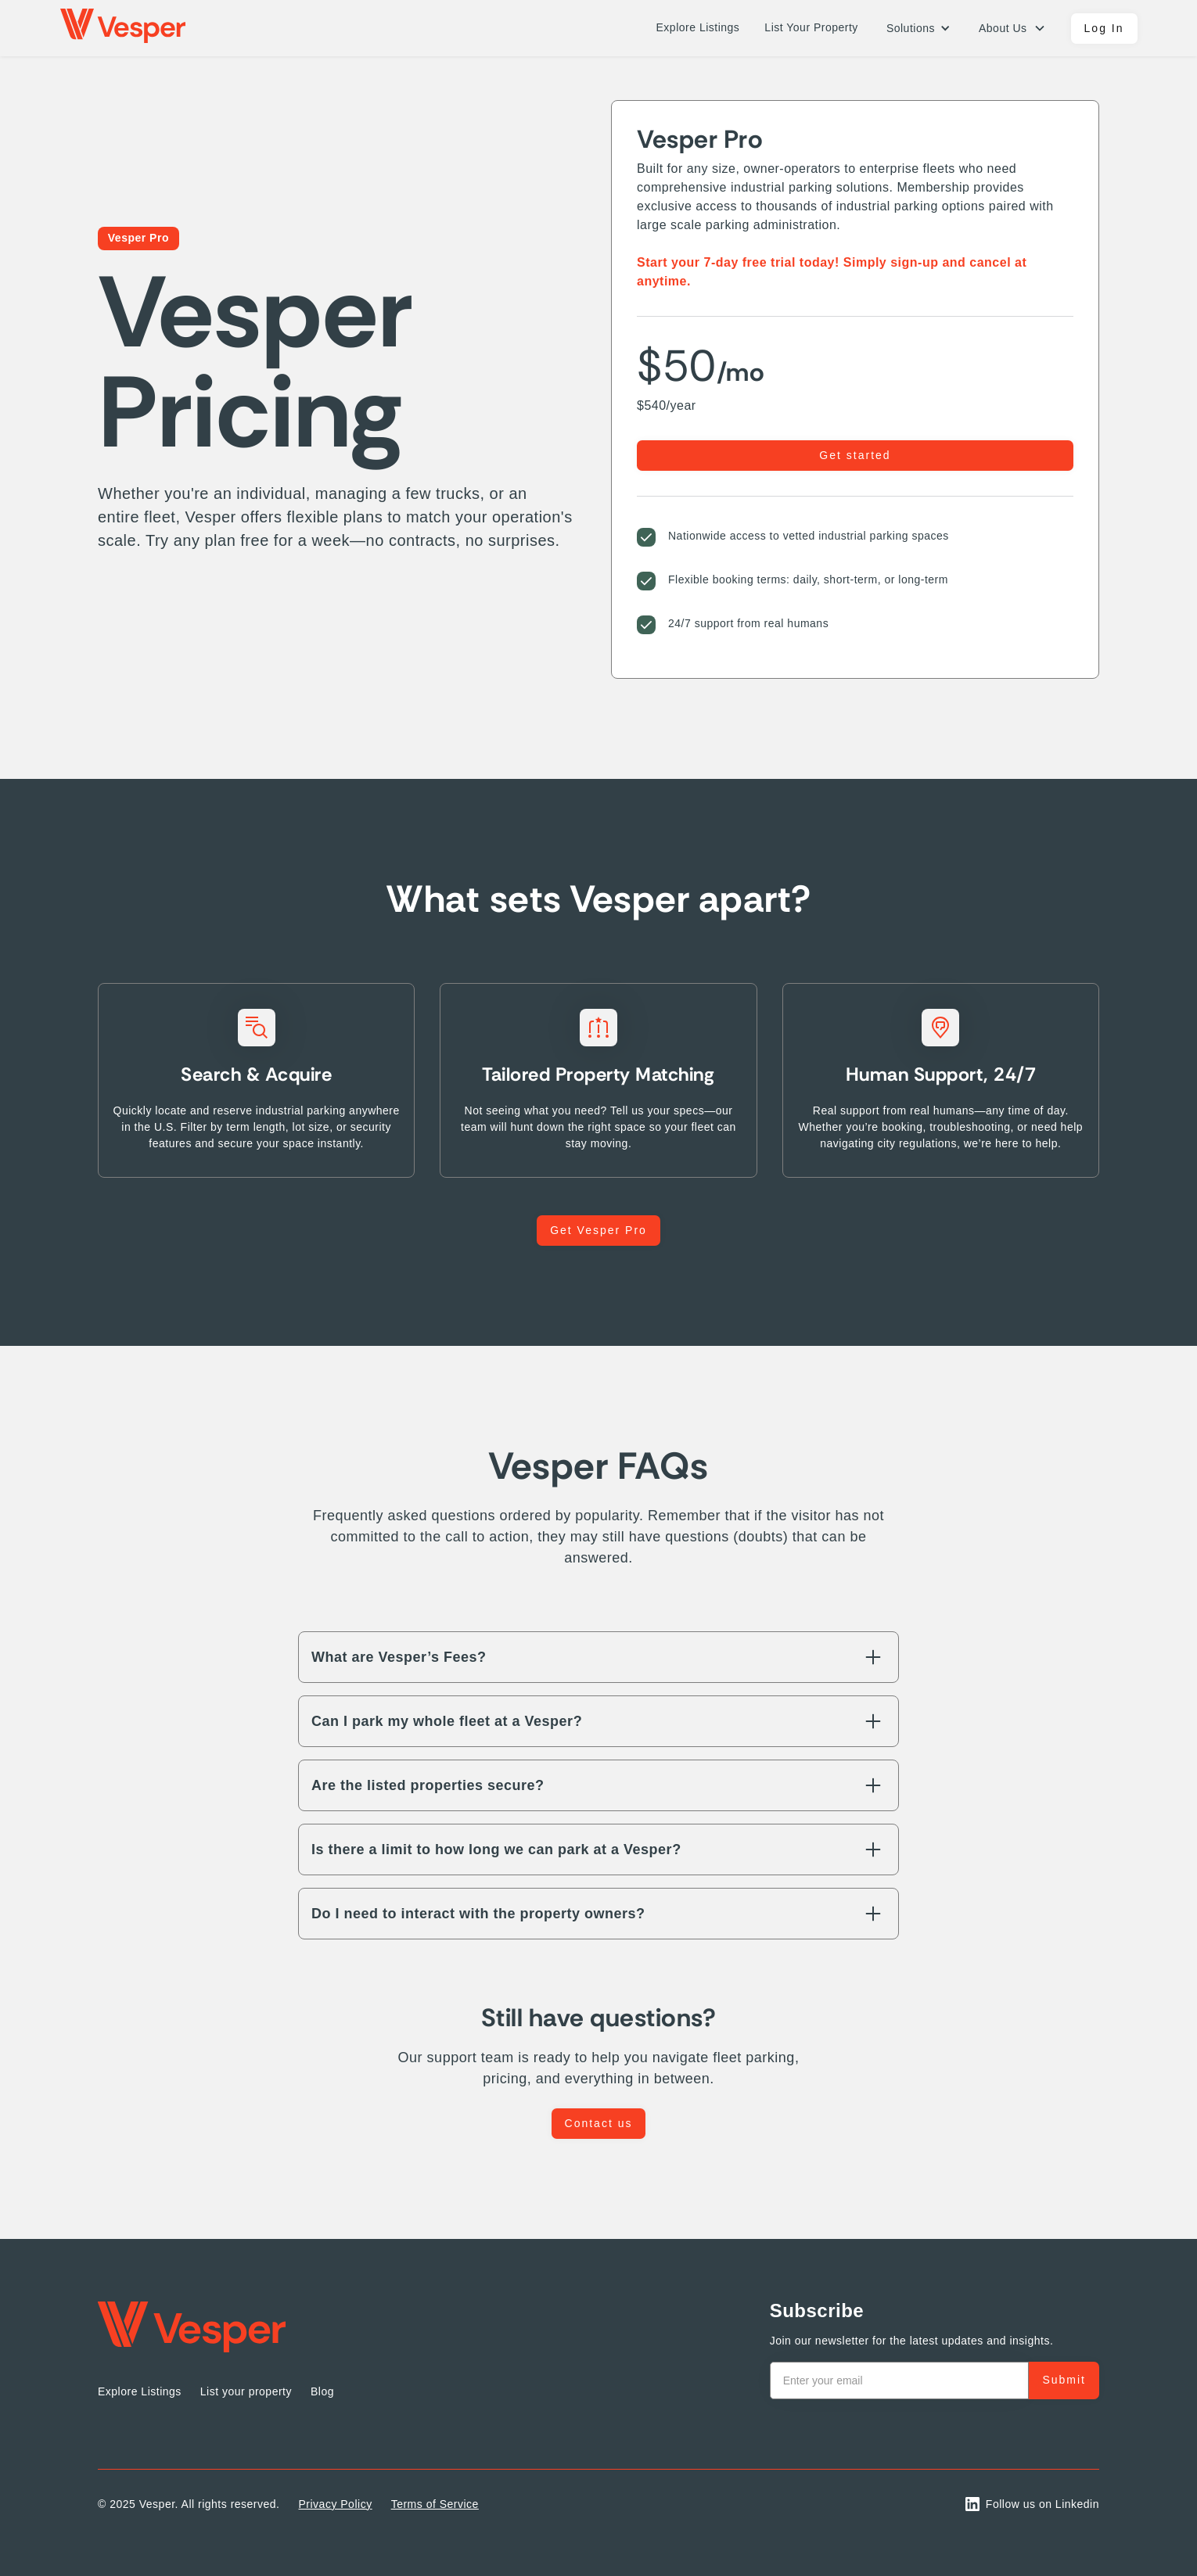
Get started (854, 455)
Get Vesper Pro (598, 1230)
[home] (122, 28)
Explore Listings (698, 27)
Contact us (599, 2123)
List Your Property (811, 27)
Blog (322, 2391)
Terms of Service (435, 2504)
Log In (1104, 28)
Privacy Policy (335, 2504)
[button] (918, 28)
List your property (246, 2391)
